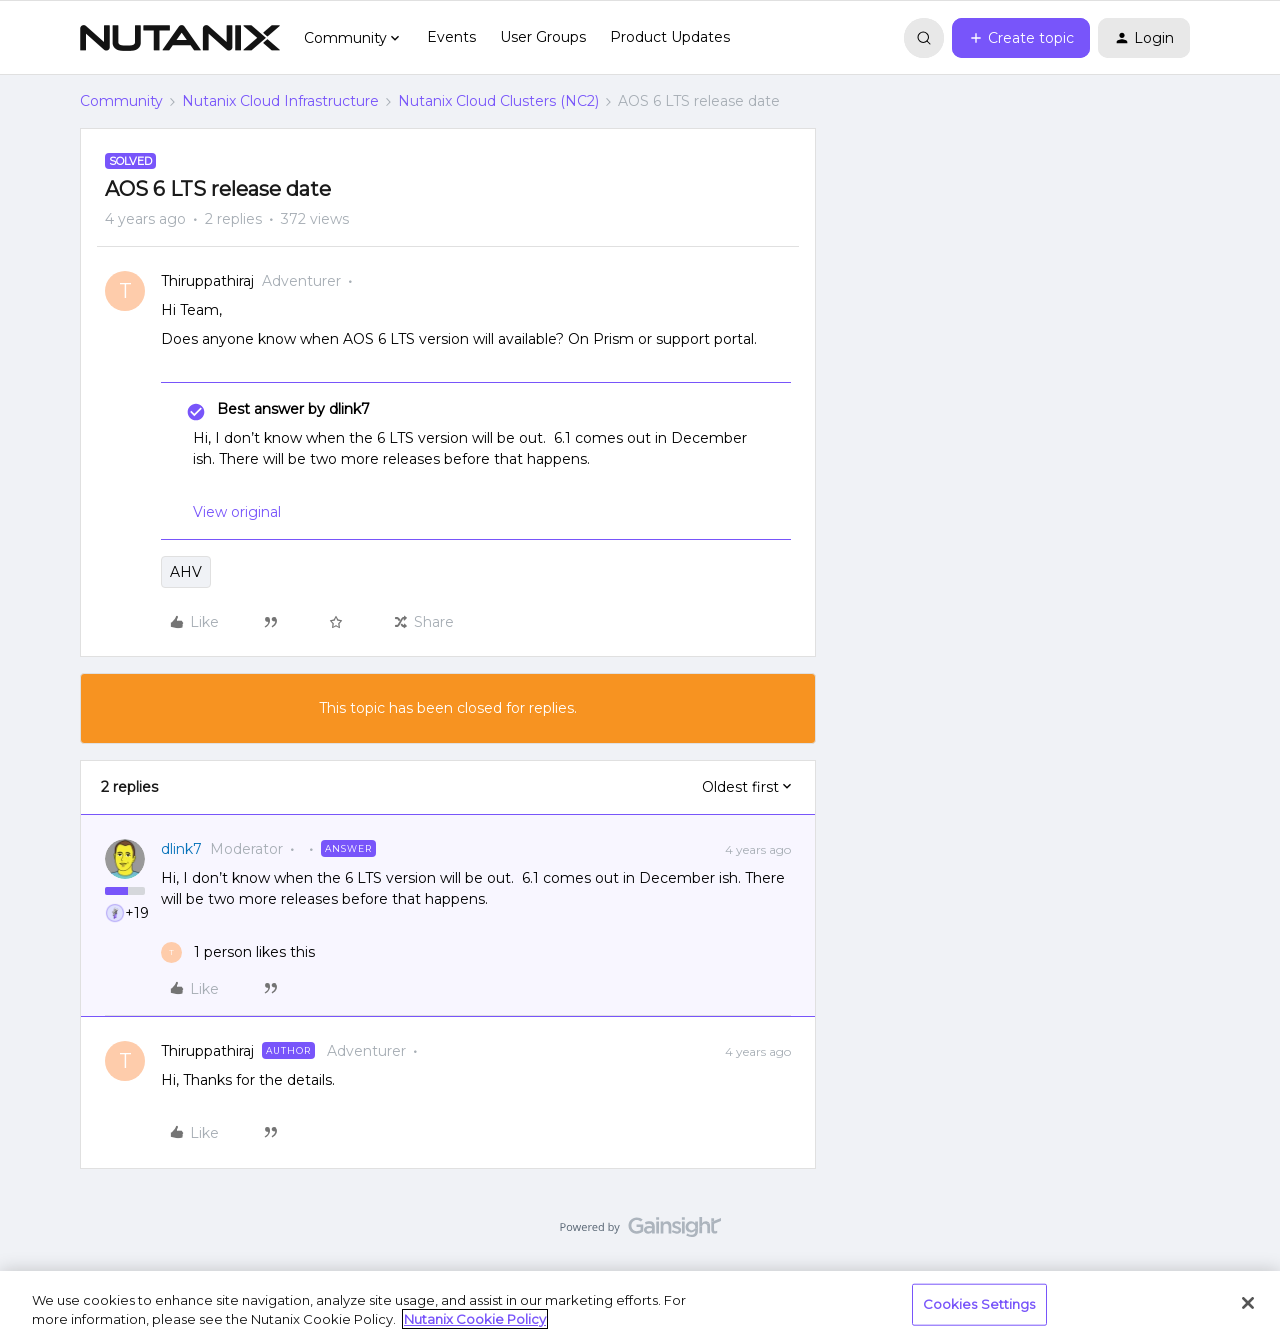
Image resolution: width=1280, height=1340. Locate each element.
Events (451, 37)
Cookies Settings (979, 1304)
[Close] (1248, 1303)
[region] (640, 1305)
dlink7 (181, 849)
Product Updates (670, 37)
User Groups (543, 37)
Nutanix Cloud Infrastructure (280, 101)
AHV (186, 572)
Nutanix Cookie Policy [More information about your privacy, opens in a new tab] (475, 1319)
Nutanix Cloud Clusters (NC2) (498, 101)
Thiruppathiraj (207, 281)
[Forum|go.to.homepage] (180, 38)
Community (121, 101)
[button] (1021, 38)
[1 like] (238, 952)
